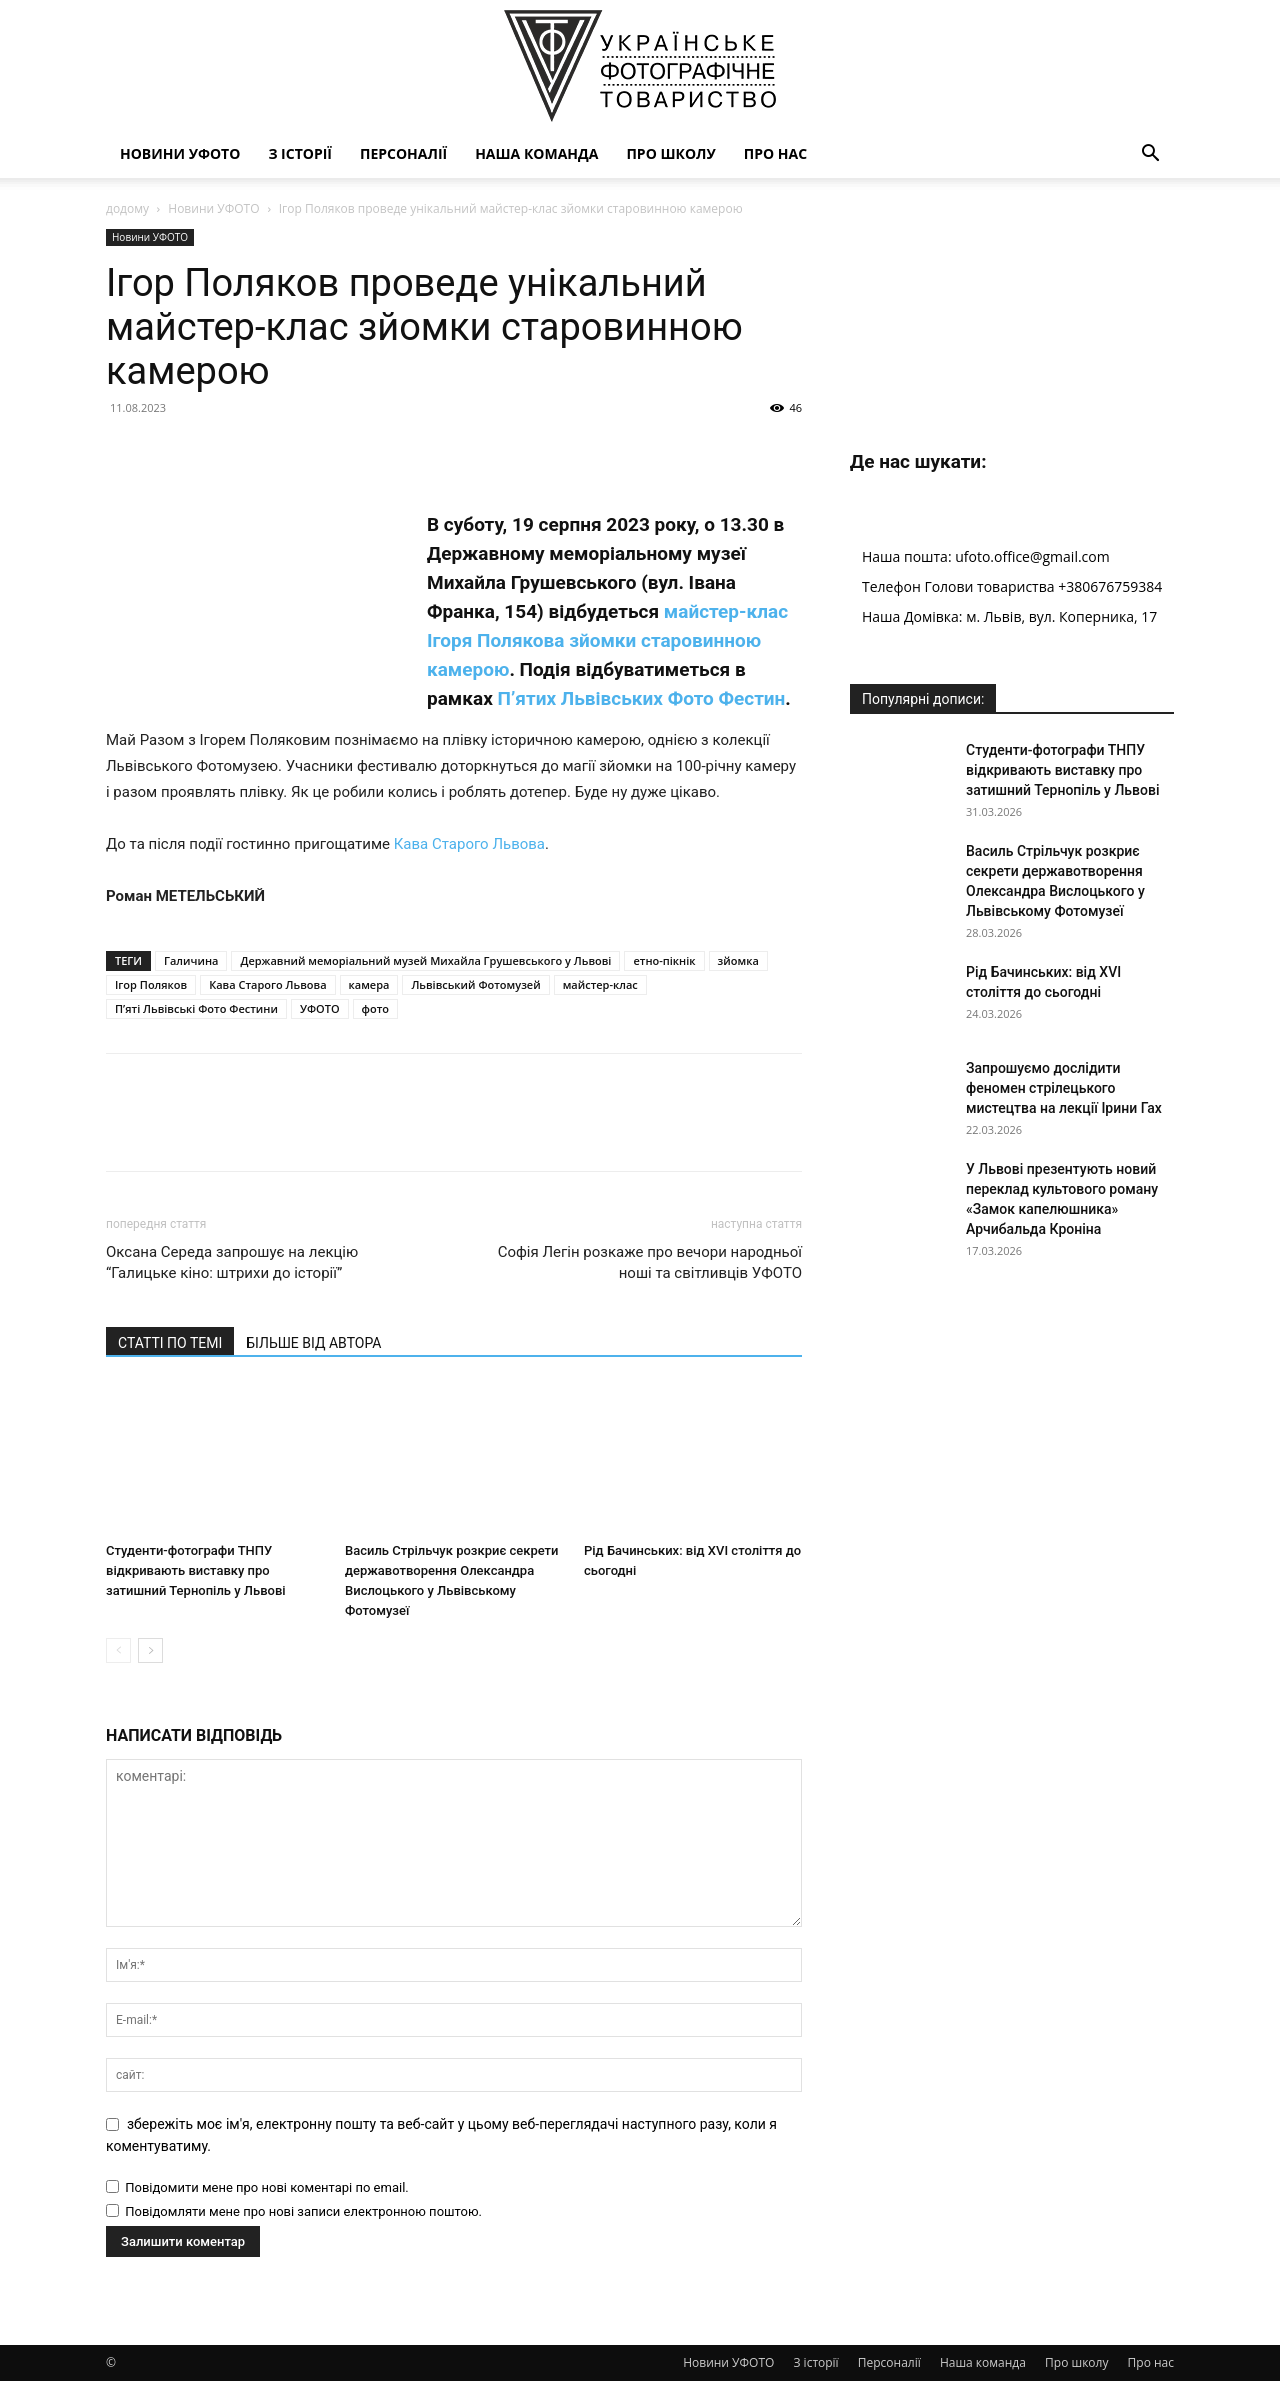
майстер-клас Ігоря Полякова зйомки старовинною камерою (607, 640)
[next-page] (150, 1650)
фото (375, 1008)
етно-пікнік (664, 960)
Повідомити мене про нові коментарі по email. (267, 2187)
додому (127, 208)
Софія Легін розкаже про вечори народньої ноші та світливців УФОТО (650, 1262)
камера (369, 984)
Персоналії (403, 153)
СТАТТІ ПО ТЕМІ (170, 1343)
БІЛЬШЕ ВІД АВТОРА (313, 1343)
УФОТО (320, 1008)
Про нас (775, 153)
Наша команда (536, 153)
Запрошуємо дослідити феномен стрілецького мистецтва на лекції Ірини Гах (1064, 1088)
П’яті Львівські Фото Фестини (196, 1008)
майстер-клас (600, 984)
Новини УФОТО (180, 153)
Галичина (191, 960)
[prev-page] (118, 1650)
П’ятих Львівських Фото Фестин (642, 698)
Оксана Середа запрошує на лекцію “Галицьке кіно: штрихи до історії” (232, 1262)
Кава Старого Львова (469, 844)
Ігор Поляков (151, 984)
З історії (300, 153)
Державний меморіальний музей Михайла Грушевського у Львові (425, 960)
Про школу (670, 153)
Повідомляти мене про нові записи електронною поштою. (303, 2211)
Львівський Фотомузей (475, 984)
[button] (1150, 155)
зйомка (738, 960)
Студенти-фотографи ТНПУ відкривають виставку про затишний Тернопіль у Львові (196, 1570)
